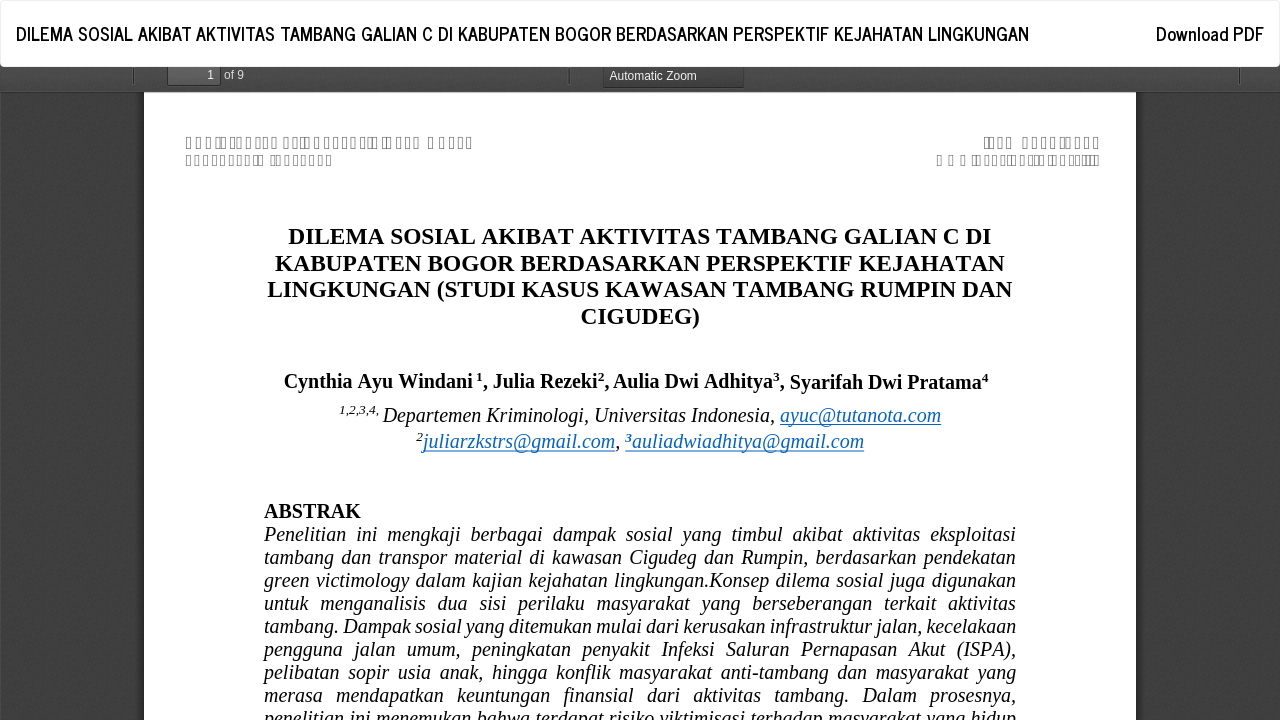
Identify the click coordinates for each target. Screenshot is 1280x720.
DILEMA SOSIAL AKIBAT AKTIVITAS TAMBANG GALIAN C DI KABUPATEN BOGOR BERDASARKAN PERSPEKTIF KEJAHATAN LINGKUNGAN (522, 33)
